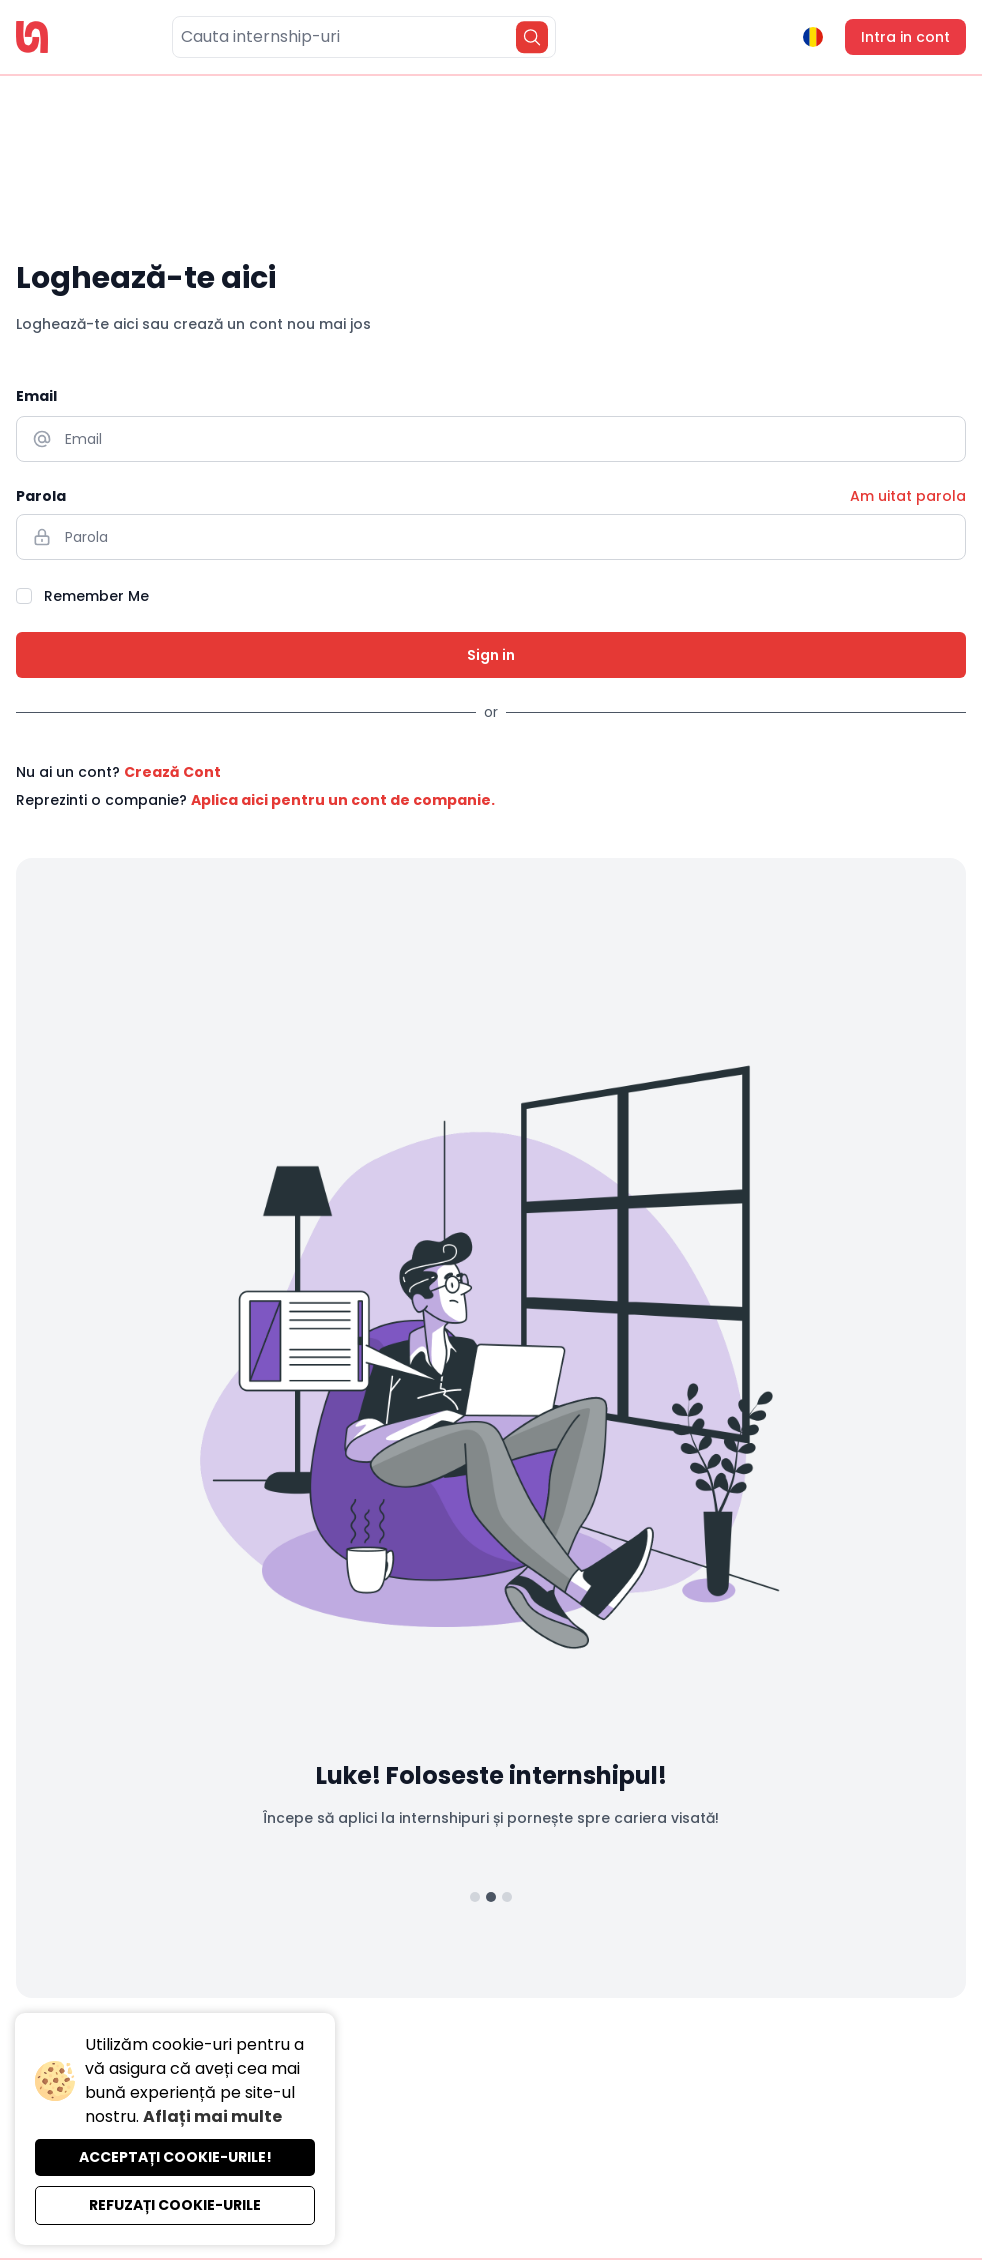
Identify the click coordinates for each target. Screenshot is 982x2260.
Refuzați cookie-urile (175, 2205)
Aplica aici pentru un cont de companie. (343, 800)
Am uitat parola (908, 496)
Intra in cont (905, 37)
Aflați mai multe (212, 2116)
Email (36, 396)
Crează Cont (172, 772)
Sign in (491, 655)
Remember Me (96, 596)
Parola (41, 496)
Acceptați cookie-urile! (175, 2157)
